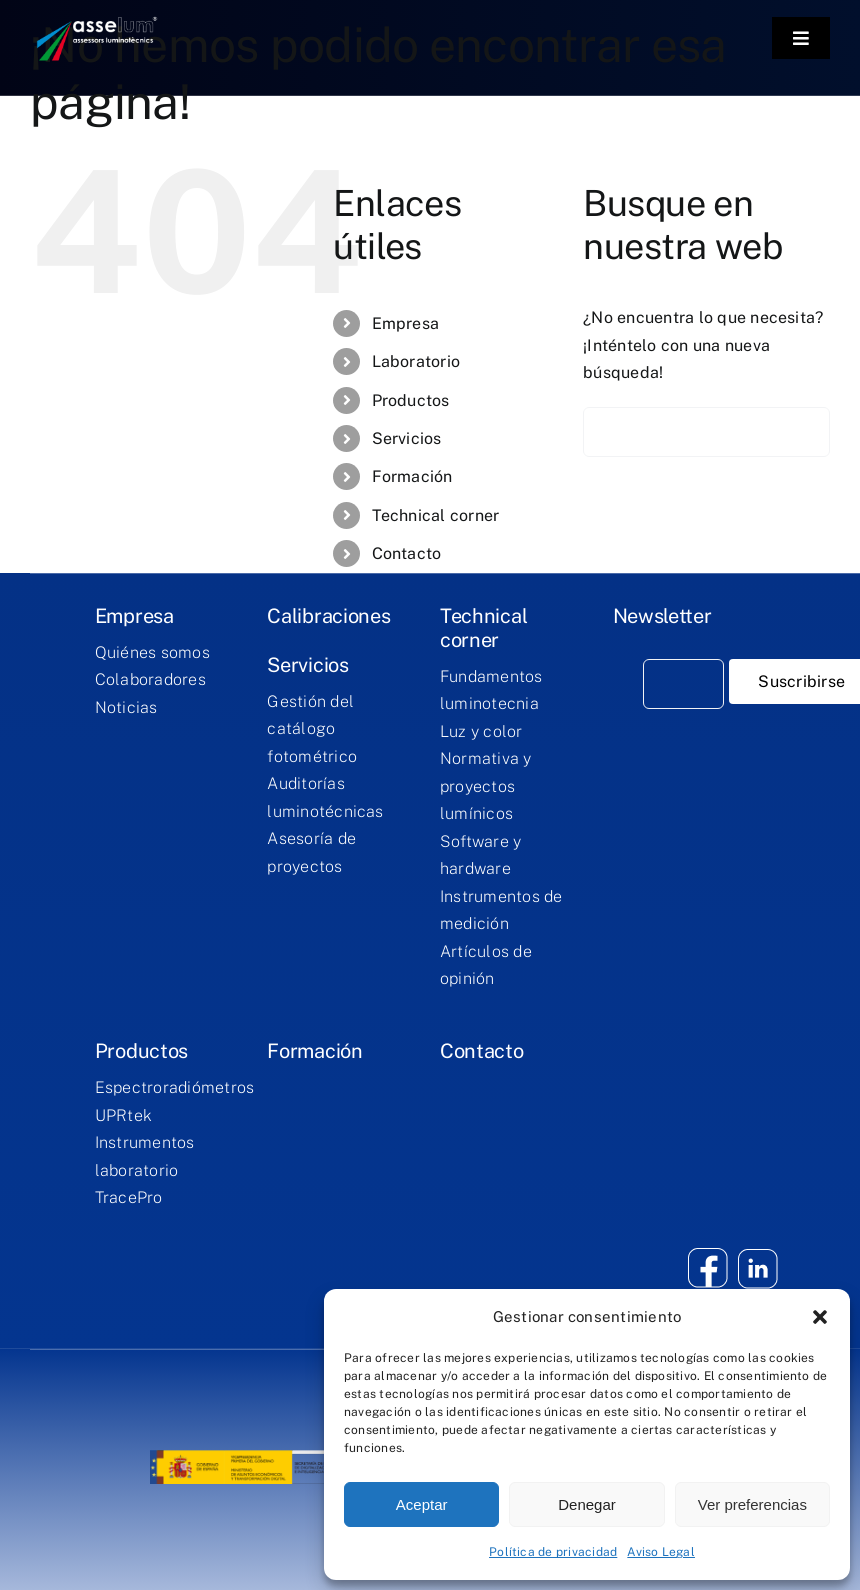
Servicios (407, 438)
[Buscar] (608, 432)
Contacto (407, 553)
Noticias (126, 707)
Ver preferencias (752, 1504)
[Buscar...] (706, 432)
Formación (412, 476)
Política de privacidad (553, 1552)
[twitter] (758, 1256)
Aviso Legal (661, 1552)
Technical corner (436, 515)
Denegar (587, 1504)
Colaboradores (150, 679)
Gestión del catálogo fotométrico (312, 729)
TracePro (129, 1197)
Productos (411, 400)
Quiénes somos (152, 652)
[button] (820, 1317)
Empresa (406, 323)
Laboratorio (416, 361)
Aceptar (422, 1504)
